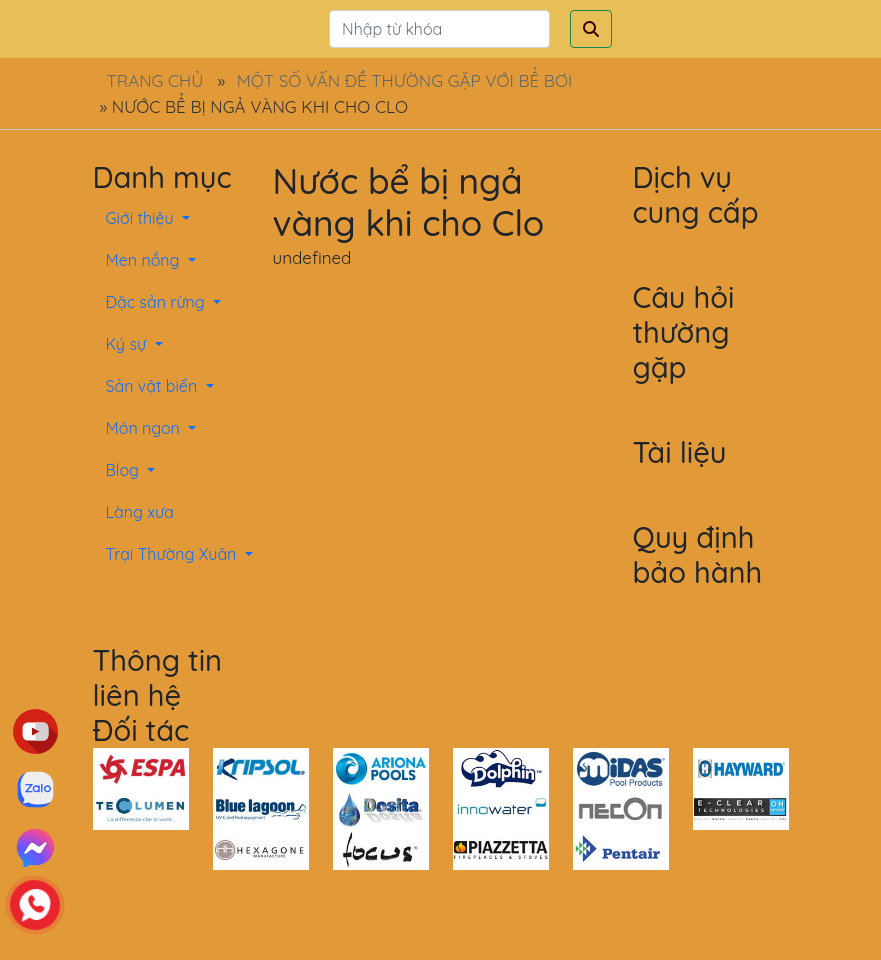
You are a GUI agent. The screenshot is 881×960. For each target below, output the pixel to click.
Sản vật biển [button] (154, 386)
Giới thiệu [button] (142, 218)
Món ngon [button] (145, 428)
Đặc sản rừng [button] (158, 302)
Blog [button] (125, 470)
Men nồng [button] (145, 260)
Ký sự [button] (128, 344)
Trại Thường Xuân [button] (173, 554)
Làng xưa (140, 512)
